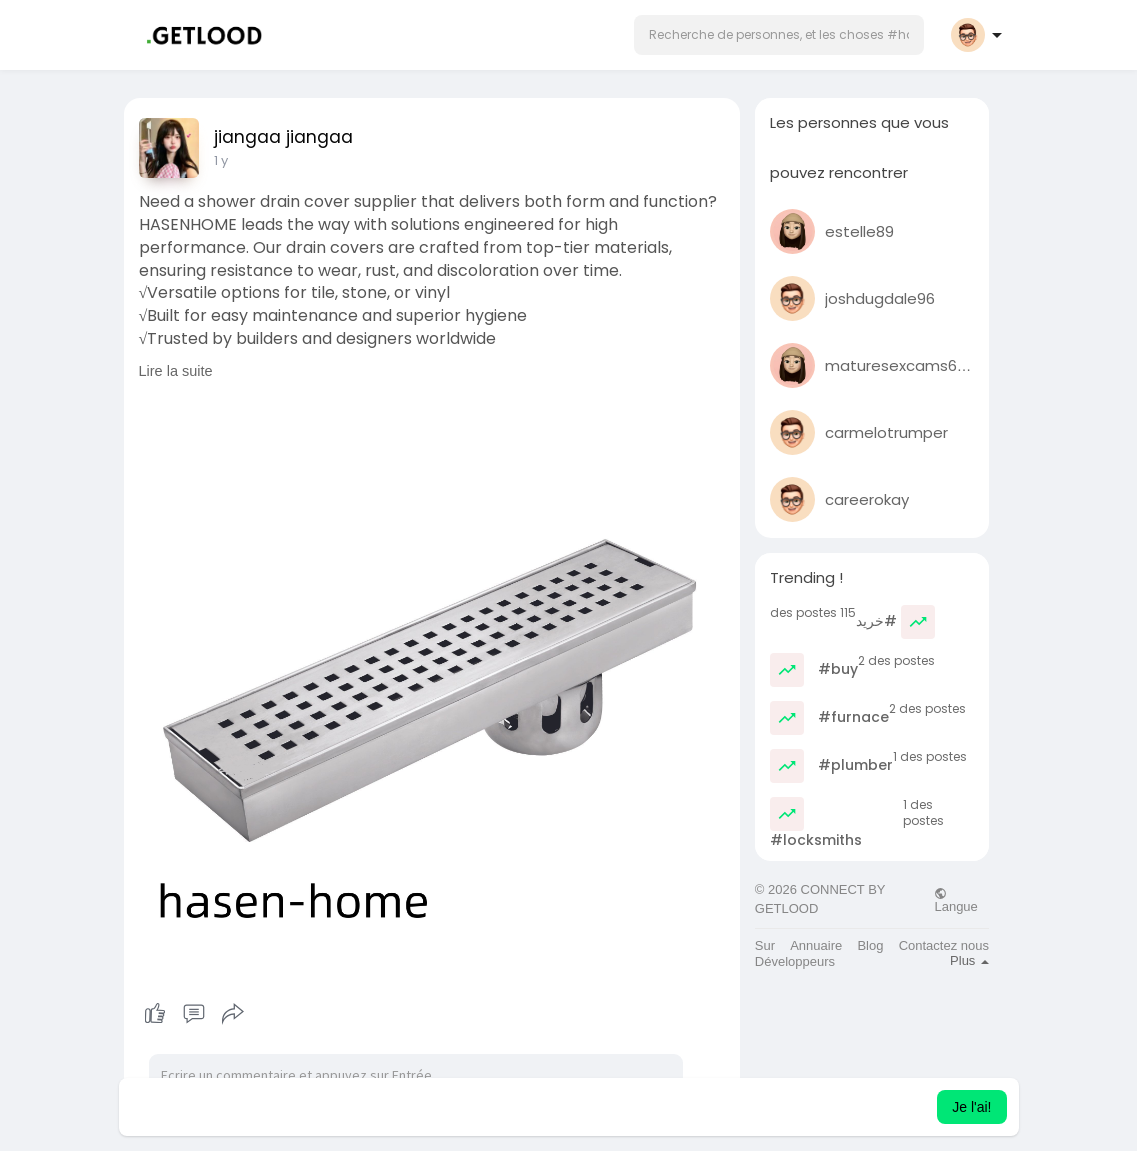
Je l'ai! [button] (971, 1107)
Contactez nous (944, 945)
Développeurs (795, 961)
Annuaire (816, 945)
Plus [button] (969, 960)
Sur (765, 945)
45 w (229, 160)
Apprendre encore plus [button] (718, 1107)
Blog (870, 945)
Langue (955, 900)
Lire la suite (176, 371)
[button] (779, 35)
